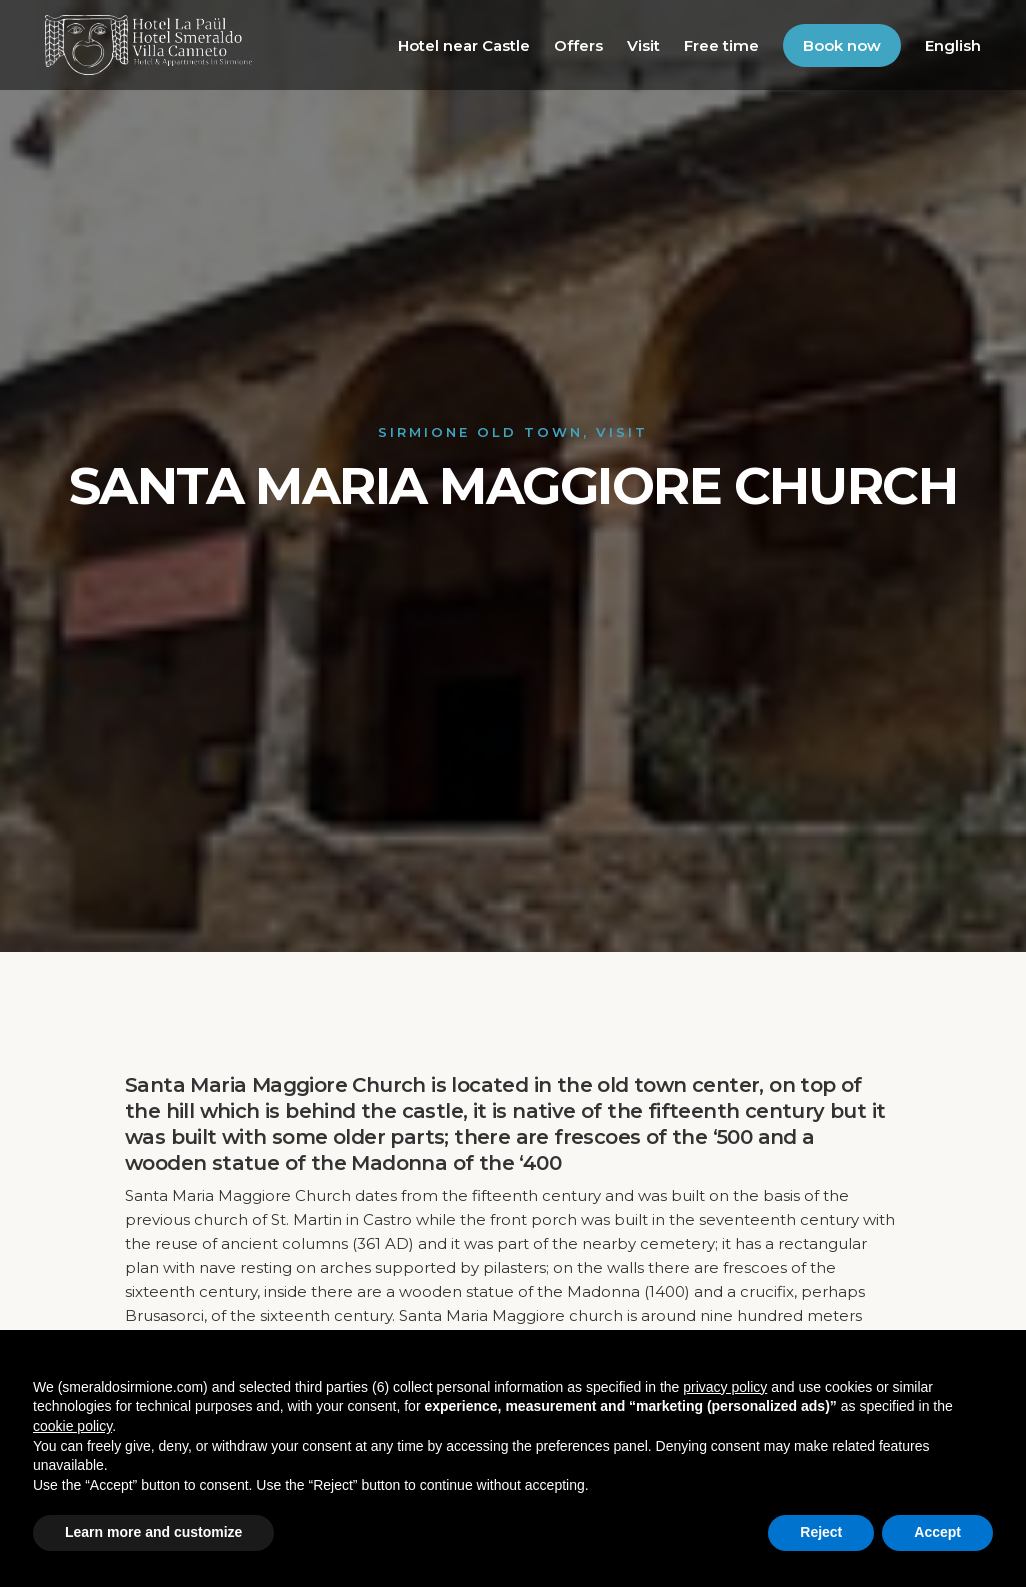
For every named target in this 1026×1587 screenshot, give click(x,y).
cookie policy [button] (72, 1426)
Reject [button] (821, 1532)
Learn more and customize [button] (153, 1532)
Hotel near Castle (464, 45)
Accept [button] (937, 1532)
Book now (842, 45)
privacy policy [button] (725, 1387)
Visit (643, 45)
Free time (721, 45)
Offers (578, 45)
